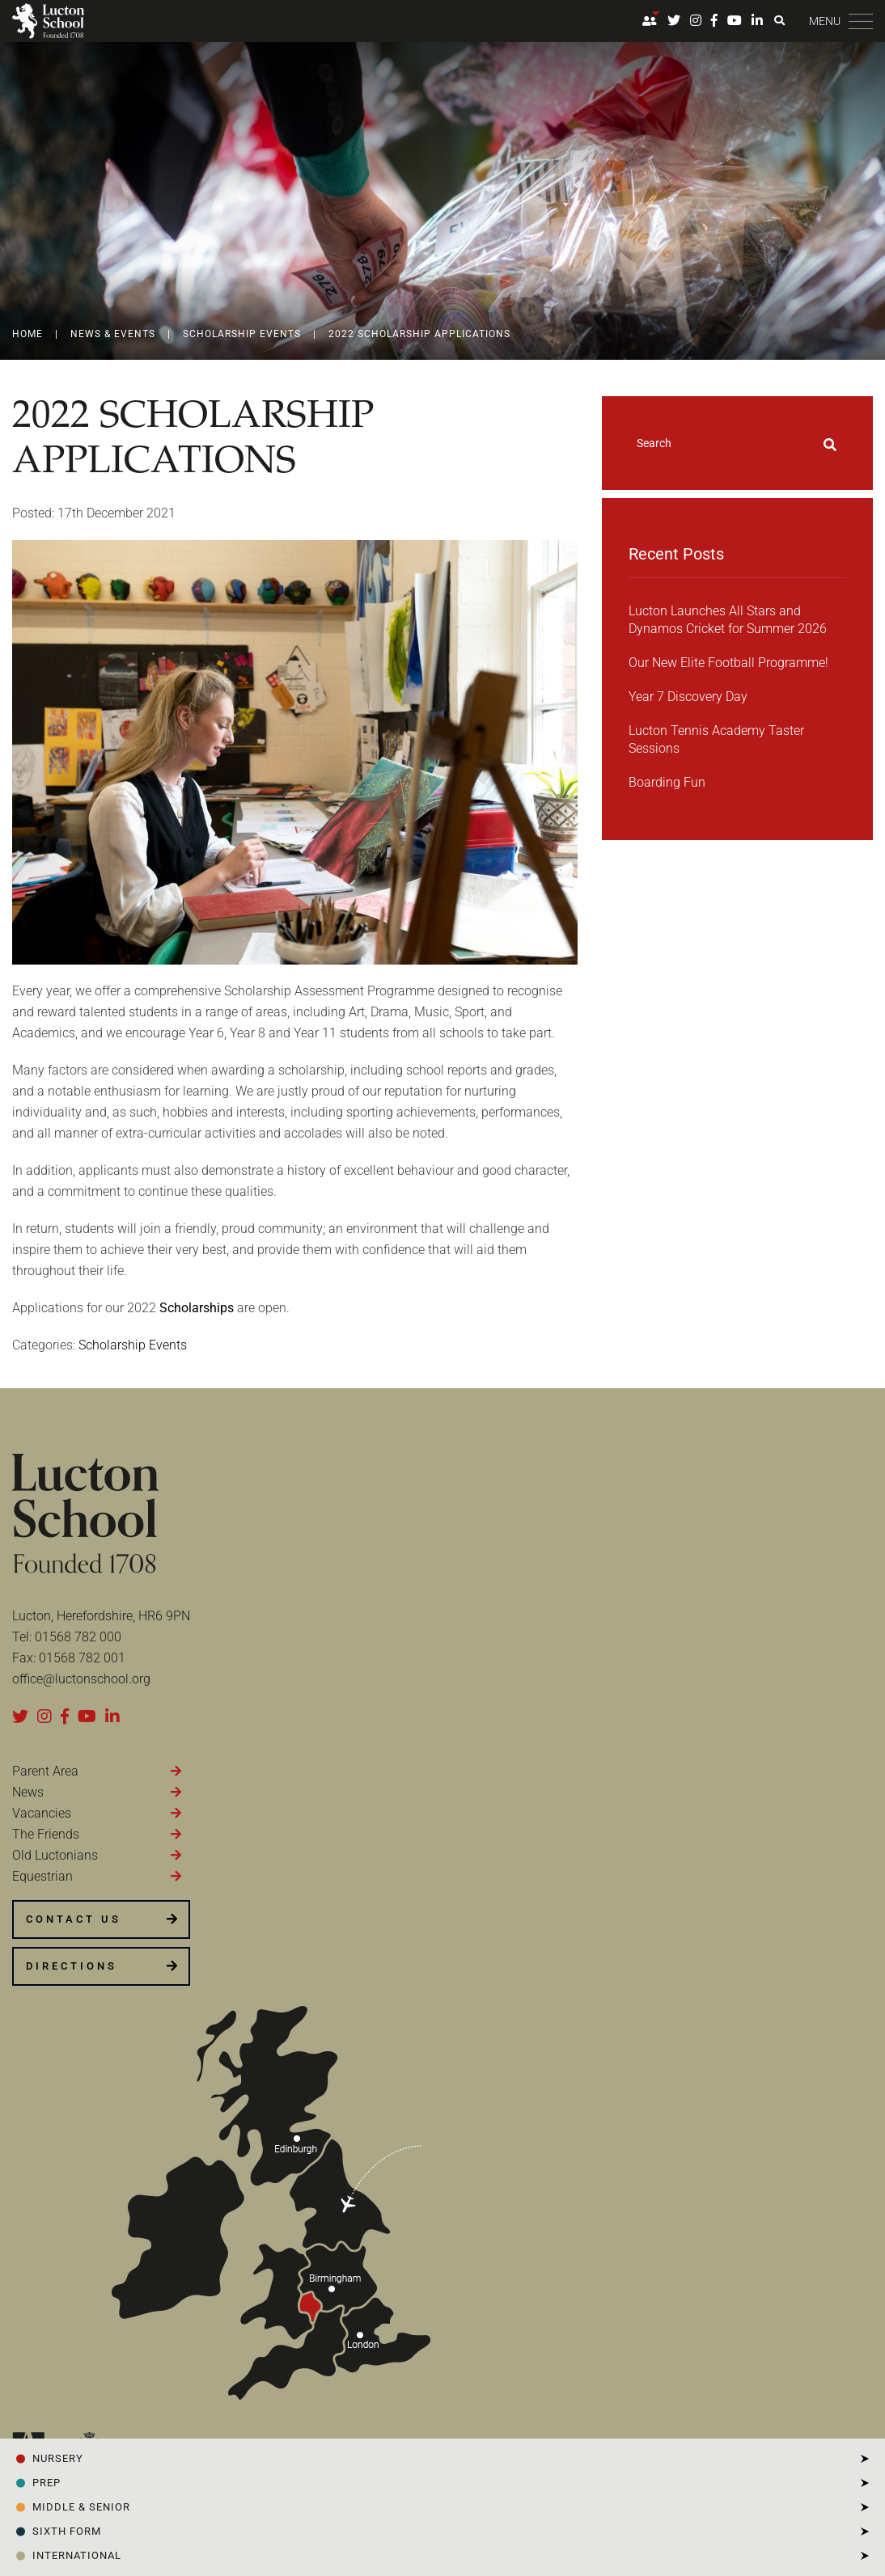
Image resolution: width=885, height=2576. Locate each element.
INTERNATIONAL (76, 2555)
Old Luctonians (55, 1855)
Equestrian (42, 1876)
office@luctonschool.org (81, 1679)
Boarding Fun (667, 782)
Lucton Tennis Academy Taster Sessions (716, 739)
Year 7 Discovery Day (688, 696)
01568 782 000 (78, 1637)
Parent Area (45, 1771)
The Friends (45, 1834)
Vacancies (41, 1813)
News (28, 1792)
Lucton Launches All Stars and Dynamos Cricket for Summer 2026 (728, 619)
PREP (46, 2483)
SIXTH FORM (66, 2531)
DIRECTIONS (71, 1966)
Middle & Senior (81, 2507)
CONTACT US (73, 1919)
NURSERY (57, 2458)
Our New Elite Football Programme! (728, 662)
